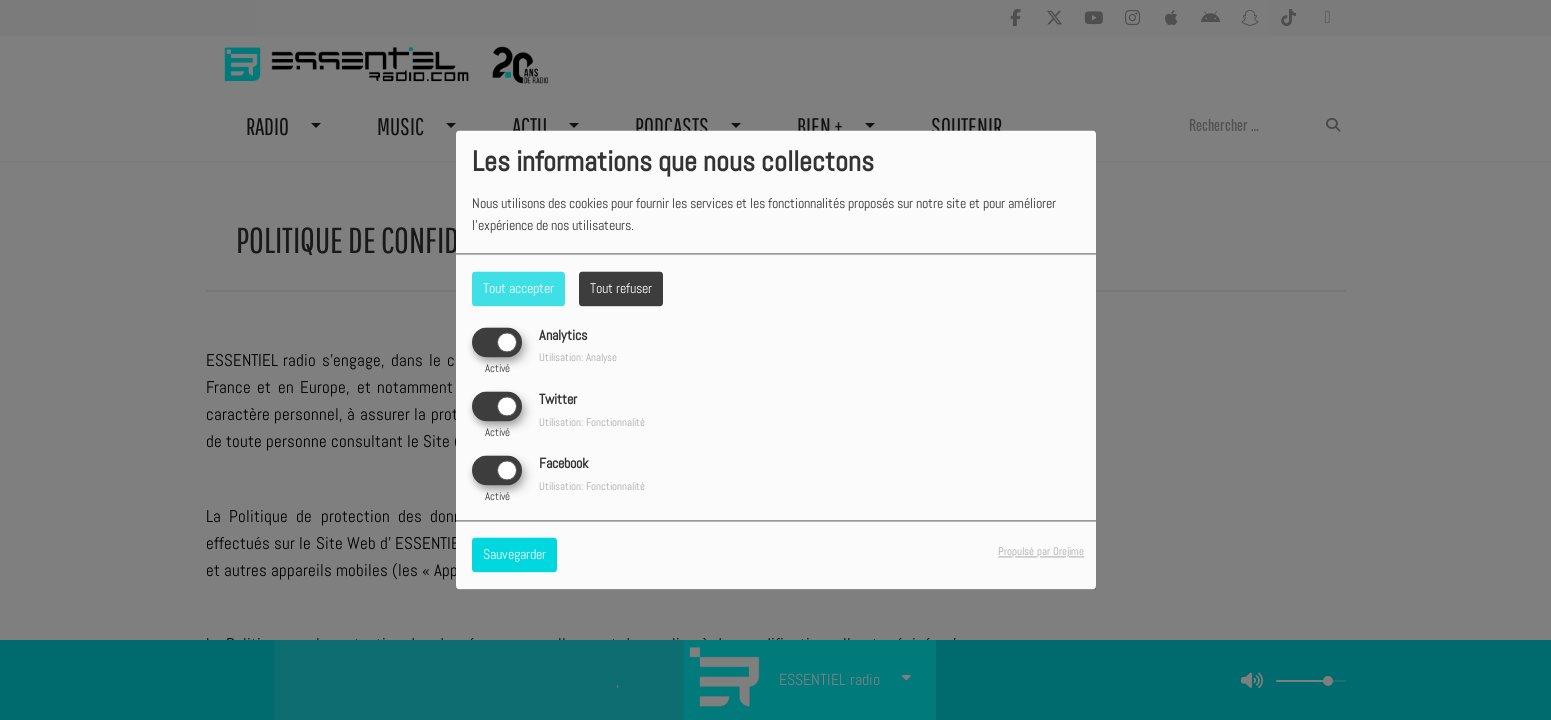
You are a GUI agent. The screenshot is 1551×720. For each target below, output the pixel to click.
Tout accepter (518, 288)
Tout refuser (621, 288)
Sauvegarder (514, 555)
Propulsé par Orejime (1041, 552)
